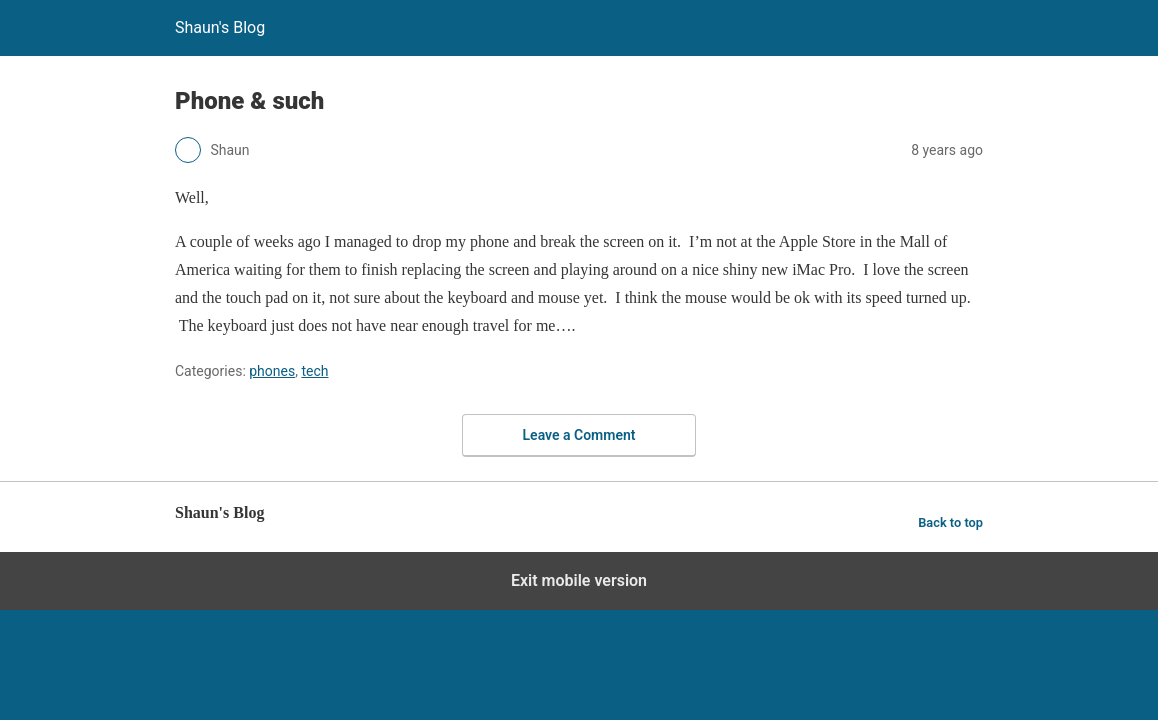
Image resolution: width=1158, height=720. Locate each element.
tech (314, 371)
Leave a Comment (579, 435)
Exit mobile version (579, 580)
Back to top (950, 522)
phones (272, 371)
